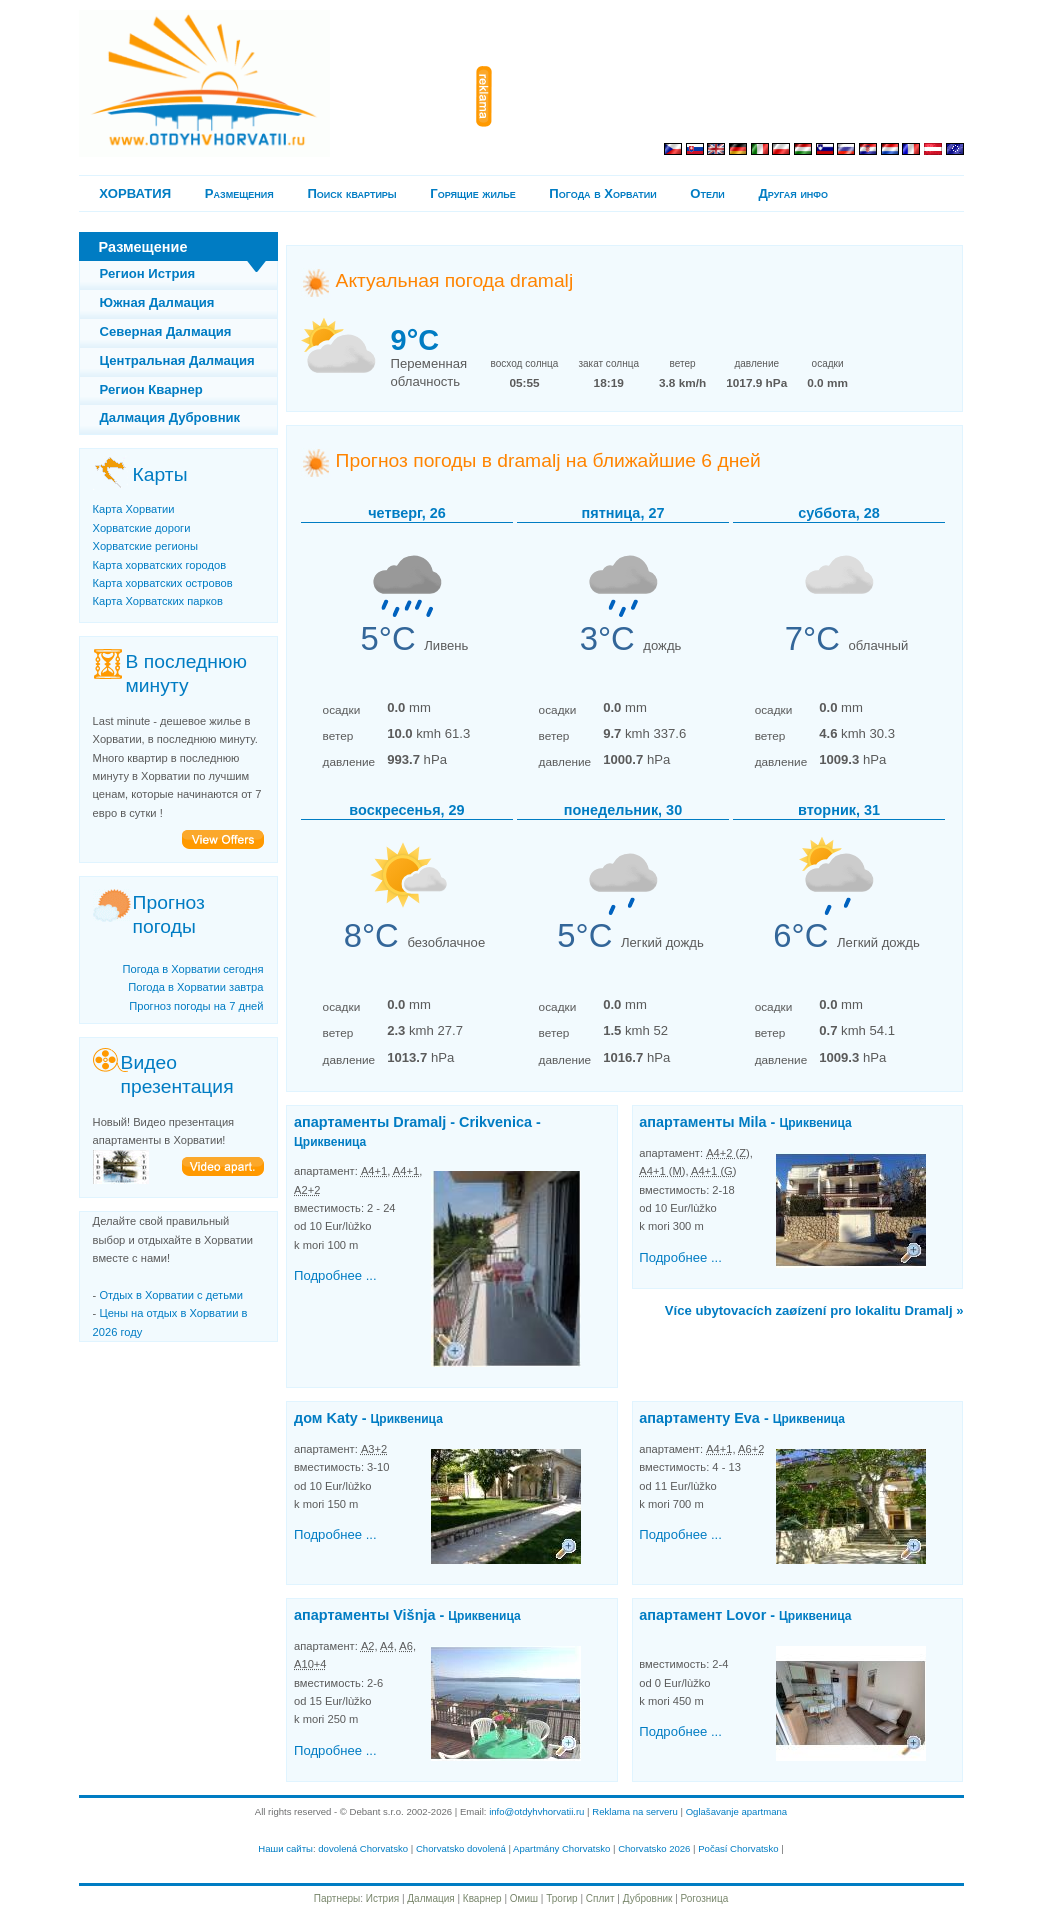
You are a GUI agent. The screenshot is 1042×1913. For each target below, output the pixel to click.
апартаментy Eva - (742, 1418)
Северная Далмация (166, 331)
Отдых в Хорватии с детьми (170, 1295)
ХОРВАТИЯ (135, 193)
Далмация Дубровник (170, 417)
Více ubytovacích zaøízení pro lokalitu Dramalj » (814, 1310)
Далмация (430, 1898)
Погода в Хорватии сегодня (192, 969)
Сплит (600, 1898)
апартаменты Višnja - (407, 1615)
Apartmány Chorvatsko (561, 1848)
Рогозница (705, 1898)
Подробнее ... (335, 1275)
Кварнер (482, 1898)
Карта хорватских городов (160, 565)
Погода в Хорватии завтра (195, 987)
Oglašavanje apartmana (737, 1811)
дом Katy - (368, 1418)
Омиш (524, 1898)
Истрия (382, 1898)
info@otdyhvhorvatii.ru (536, 1811)
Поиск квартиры (351, 193)
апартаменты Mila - (745, 1122)
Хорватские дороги (142, 528)
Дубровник (648, 1898)
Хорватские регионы (145, 546)
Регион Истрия (148, 273)
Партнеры (337, 1898)
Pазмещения (239, 193)
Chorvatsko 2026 (654, 1848)
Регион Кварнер (151, 389)
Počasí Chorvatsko (738, 1848)
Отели (707, 193)
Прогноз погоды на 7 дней (196, 1006)
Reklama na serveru (635, 1811)
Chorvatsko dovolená (461, 1848)
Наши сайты (285, 1848)
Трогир (561, 1898)
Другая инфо (793, 193)
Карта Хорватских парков (158, 601)
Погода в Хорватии (602, 193)
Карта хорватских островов (163, 583)
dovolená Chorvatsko (363, 1848)
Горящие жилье (472, 193)
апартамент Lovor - (745, 1615)
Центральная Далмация (177, 360)
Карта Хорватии (134, 509)
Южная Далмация (157, 302)
